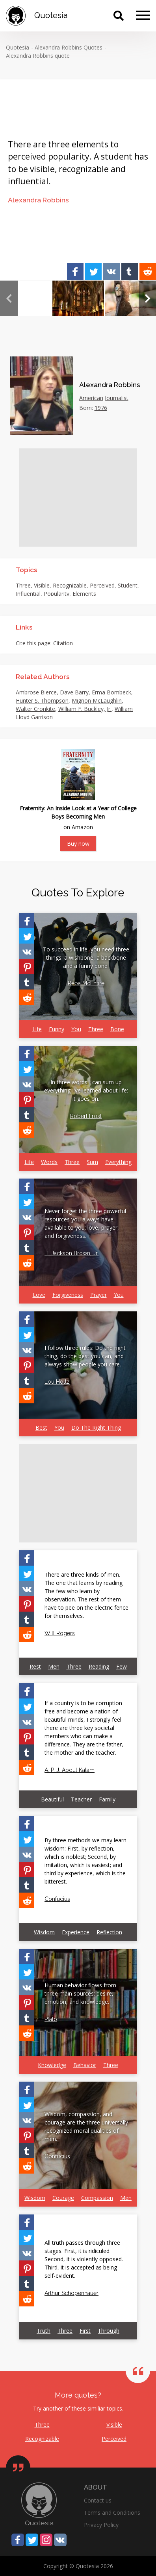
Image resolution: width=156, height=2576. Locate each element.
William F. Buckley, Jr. (84, 708)
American (91, 398)
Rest (35, 1666)
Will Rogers (60, 1633)
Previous (9, 298)
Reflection (109, 1932)
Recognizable (70, 585)
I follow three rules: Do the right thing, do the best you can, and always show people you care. (85, 1356)
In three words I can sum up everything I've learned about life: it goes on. (86, 1090)
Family (107, 1799)
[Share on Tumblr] (129, 271)
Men (53, 1666)
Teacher (81, 1799)
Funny (56, 1029)
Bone (117, 1029)
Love (39, 1294)
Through (108, 2330)
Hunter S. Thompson (42, 700)
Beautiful (52, 1799)
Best (41, 1427)
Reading (99, 1666)
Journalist (116, 398)
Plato (51, 2019)
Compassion (97, 2197)
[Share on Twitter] (93, 271)
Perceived (102, 585)
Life (37, 1029)
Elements (84, 593)
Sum (92, 1162)
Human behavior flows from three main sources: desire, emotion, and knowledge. (80, 1993)
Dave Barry (74, 692)
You (76, 1029)
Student (127, 585)
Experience (75, 1932)
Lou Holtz (57, 1382)
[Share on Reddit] (147, 271)
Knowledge (52, 2065)
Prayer (98, 1294)
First (85, 2330)
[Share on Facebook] (75, 271)
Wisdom (44, 1932)
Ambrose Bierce (36, 692)
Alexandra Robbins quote (38, 55)
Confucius (57, 1899)
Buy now (78, 843)
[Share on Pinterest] (26, 966)
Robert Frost (86, 1116)
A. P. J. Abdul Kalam (70, 1770)
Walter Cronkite (35, 708)
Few (121, 1666)
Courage (63, 2197)
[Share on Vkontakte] (111, 271)
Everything (118, 1162)
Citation (63, 643)
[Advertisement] (78, 497)
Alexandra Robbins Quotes (68, 47)
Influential (28, 593)
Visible (42, 585)
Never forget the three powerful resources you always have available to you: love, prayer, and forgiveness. (85, 1223)
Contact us (97, 2500)
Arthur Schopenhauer (71, 2293)
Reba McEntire (86, 983)
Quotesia (17, 47)
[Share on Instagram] (46, 2540)
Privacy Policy (101, 2524)
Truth (43, 2330)
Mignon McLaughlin (97, 700)
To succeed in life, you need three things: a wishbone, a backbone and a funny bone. (86, 957)
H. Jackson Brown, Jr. (71, 1253)
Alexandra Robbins (38, 200)
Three (23, 585)
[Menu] (143, 15)
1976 (101, 407)
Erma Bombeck (111, 692)
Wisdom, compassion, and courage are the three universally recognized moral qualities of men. (86, 2126)
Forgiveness (67, 1294)
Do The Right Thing (96, 1427)
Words (49, 1162)
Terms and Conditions (112, 2512)
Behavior (84, 2065)
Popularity (56, 593)
